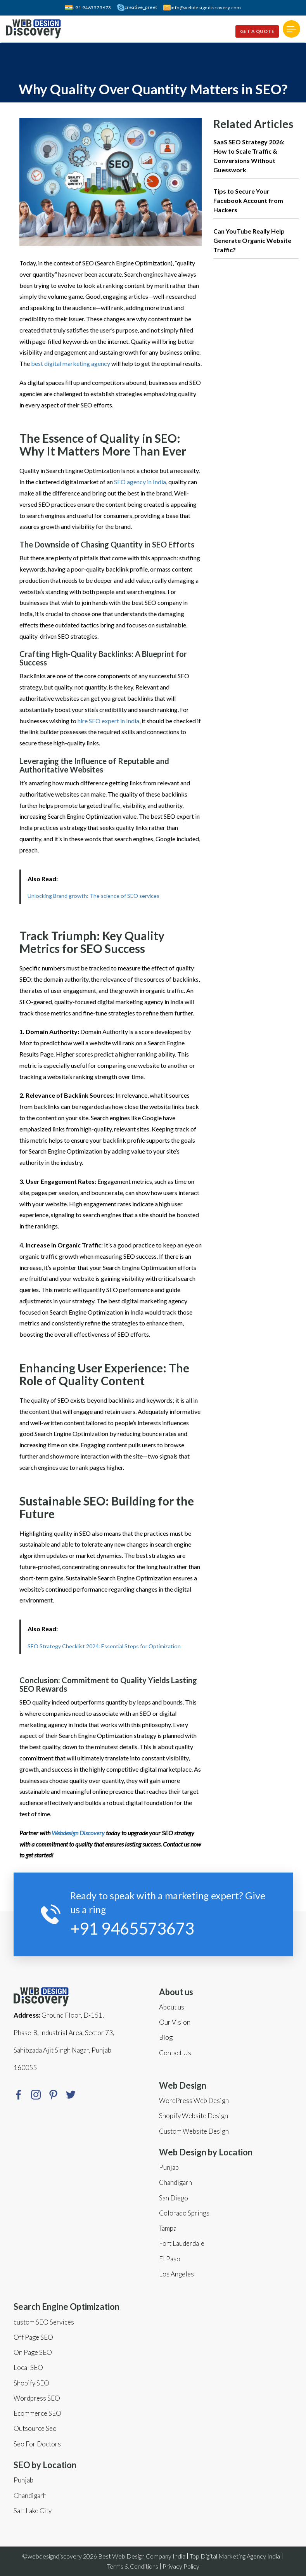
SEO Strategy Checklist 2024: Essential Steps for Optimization (104, 1646)
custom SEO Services (44, 2322)
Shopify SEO (31, 2383)
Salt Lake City (33, 2511)
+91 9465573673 (88, 7)
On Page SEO (33, 2352)
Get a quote (257, 31)
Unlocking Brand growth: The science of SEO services (93, 895)
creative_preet (137, 7)
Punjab (23, 2480)
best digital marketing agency (70, 363)
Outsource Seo (35, 2428)
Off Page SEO (33, 2337)
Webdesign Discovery (78, 1832)
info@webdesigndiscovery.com (202, 7)
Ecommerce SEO (37, 2413)
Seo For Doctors (37, 2444)
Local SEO (28, 2367)
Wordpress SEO (37, 2398)
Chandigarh (30, 2495)
